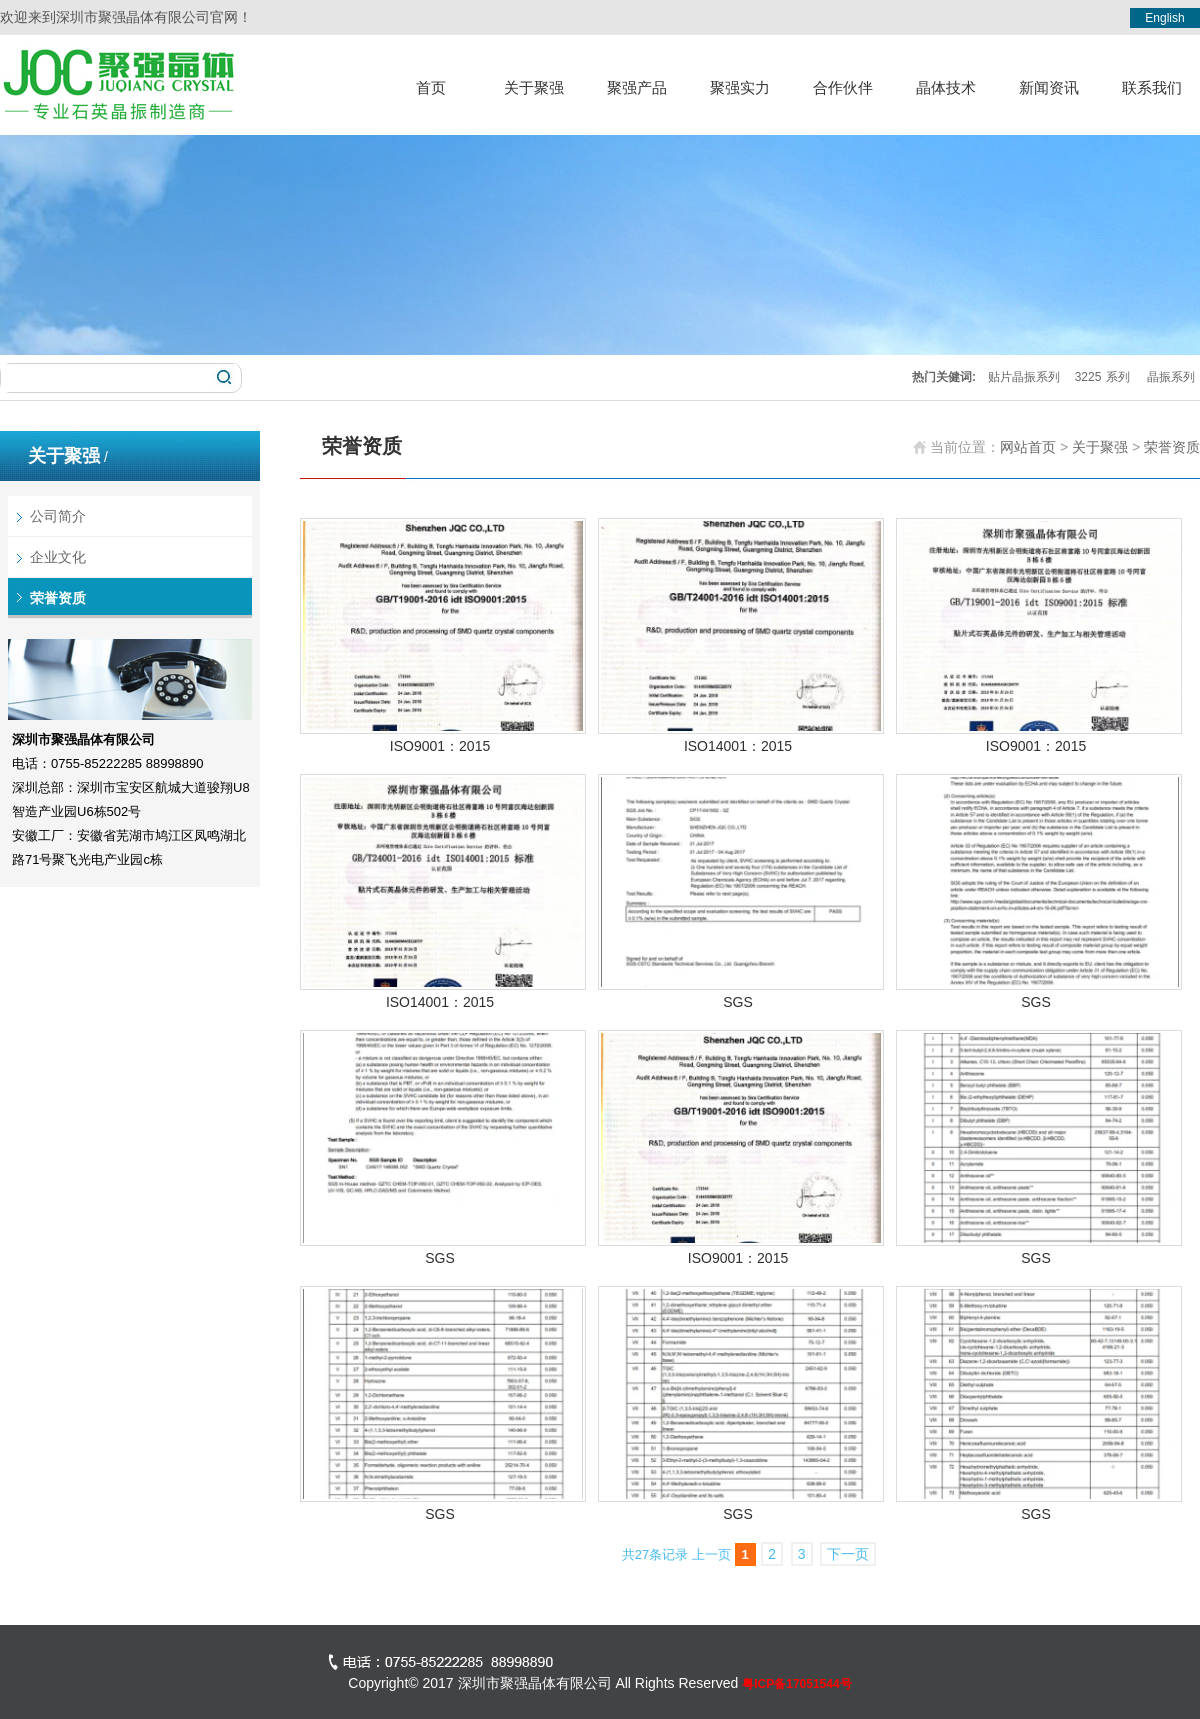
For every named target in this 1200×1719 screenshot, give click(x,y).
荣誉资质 (58, 598)
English (1164, 18)
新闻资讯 (1049, 87)
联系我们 (1152, 87)
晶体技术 (946, 87)
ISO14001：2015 (738, 746)
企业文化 (58, 557)
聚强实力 (740, 87)
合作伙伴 (843, 87)
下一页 (848, 1554)
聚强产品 (637, 87)
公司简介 (58, 516)
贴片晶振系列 (1024, 377)
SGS (738, 1002)
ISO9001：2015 (440, 746)
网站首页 (1028, 447)
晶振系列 (1171, 377)
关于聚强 (534, 87)
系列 (1118, 377)
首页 (431, 87)
